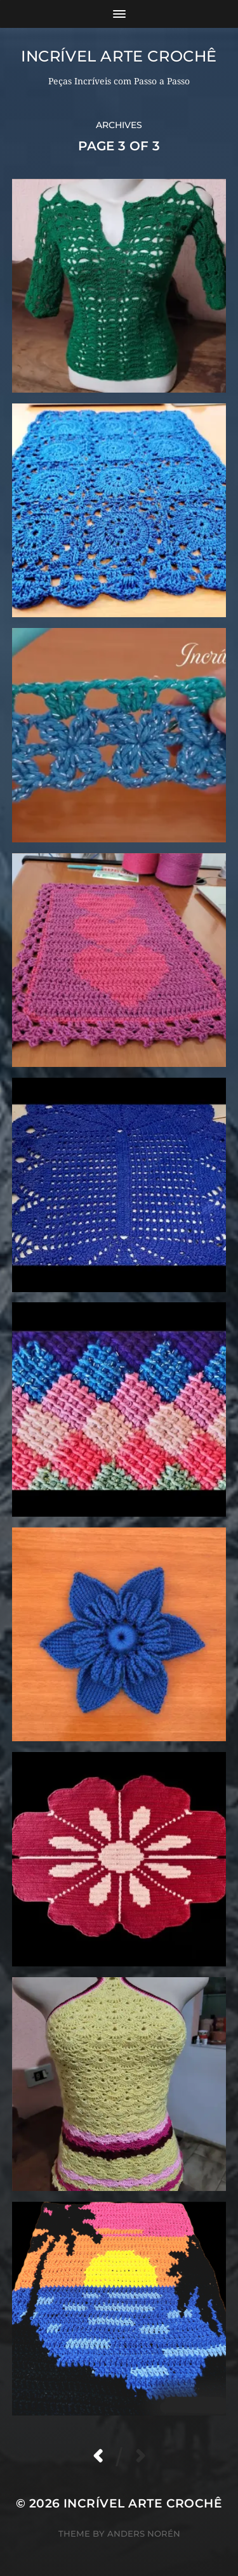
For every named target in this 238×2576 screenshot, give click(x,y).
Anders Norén (143, 2533)
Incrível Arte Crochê (119, 56)
